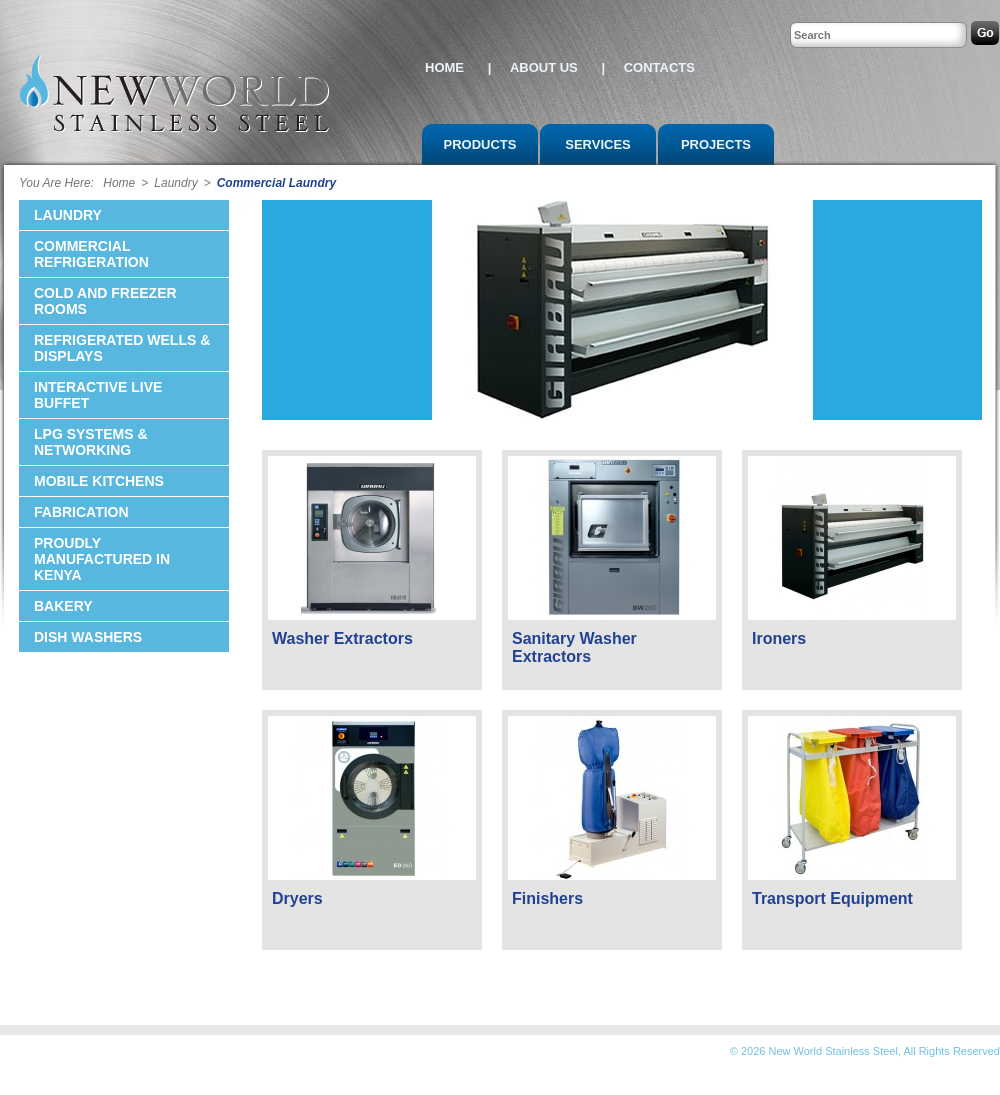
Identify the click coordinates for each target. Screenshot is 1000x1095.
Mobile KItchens (99, 481)
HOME (446, 67)
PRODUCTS (480, 144)
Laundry (175, 183)
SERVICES (598, 144)
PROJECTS (716, 144)
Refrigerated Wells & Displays (122, 348)
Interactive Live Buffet (98, 395)
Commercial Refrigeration (91, 254)
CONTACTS (659, 67)
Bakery (63, 606)
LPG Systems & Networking (91, 442)
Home (116, 183)
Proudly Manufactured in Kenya (102, 559)
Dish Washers (88, 637)
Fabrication (81, 512)
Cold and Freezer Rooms (105, 301)
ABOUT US (546, 67)
